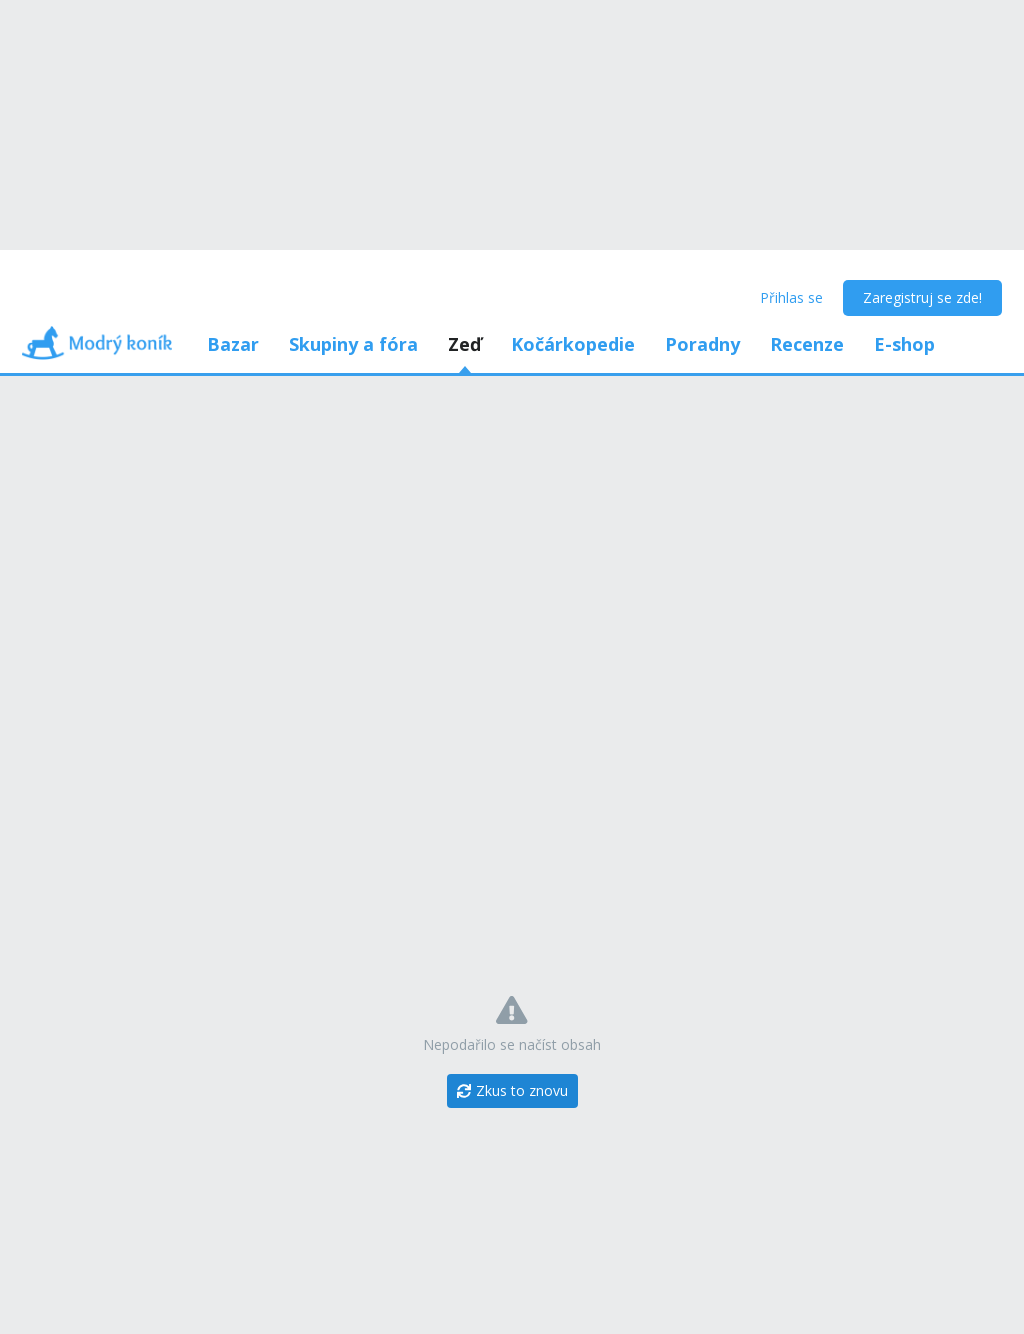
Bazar (233, 344)
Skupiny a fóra (353, 344)
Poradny (702, 344)
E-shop (904, 344)
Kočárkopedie (573, 344)
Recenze (807, 344)
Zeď (464, 344)
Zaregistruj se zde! (922, 297)
